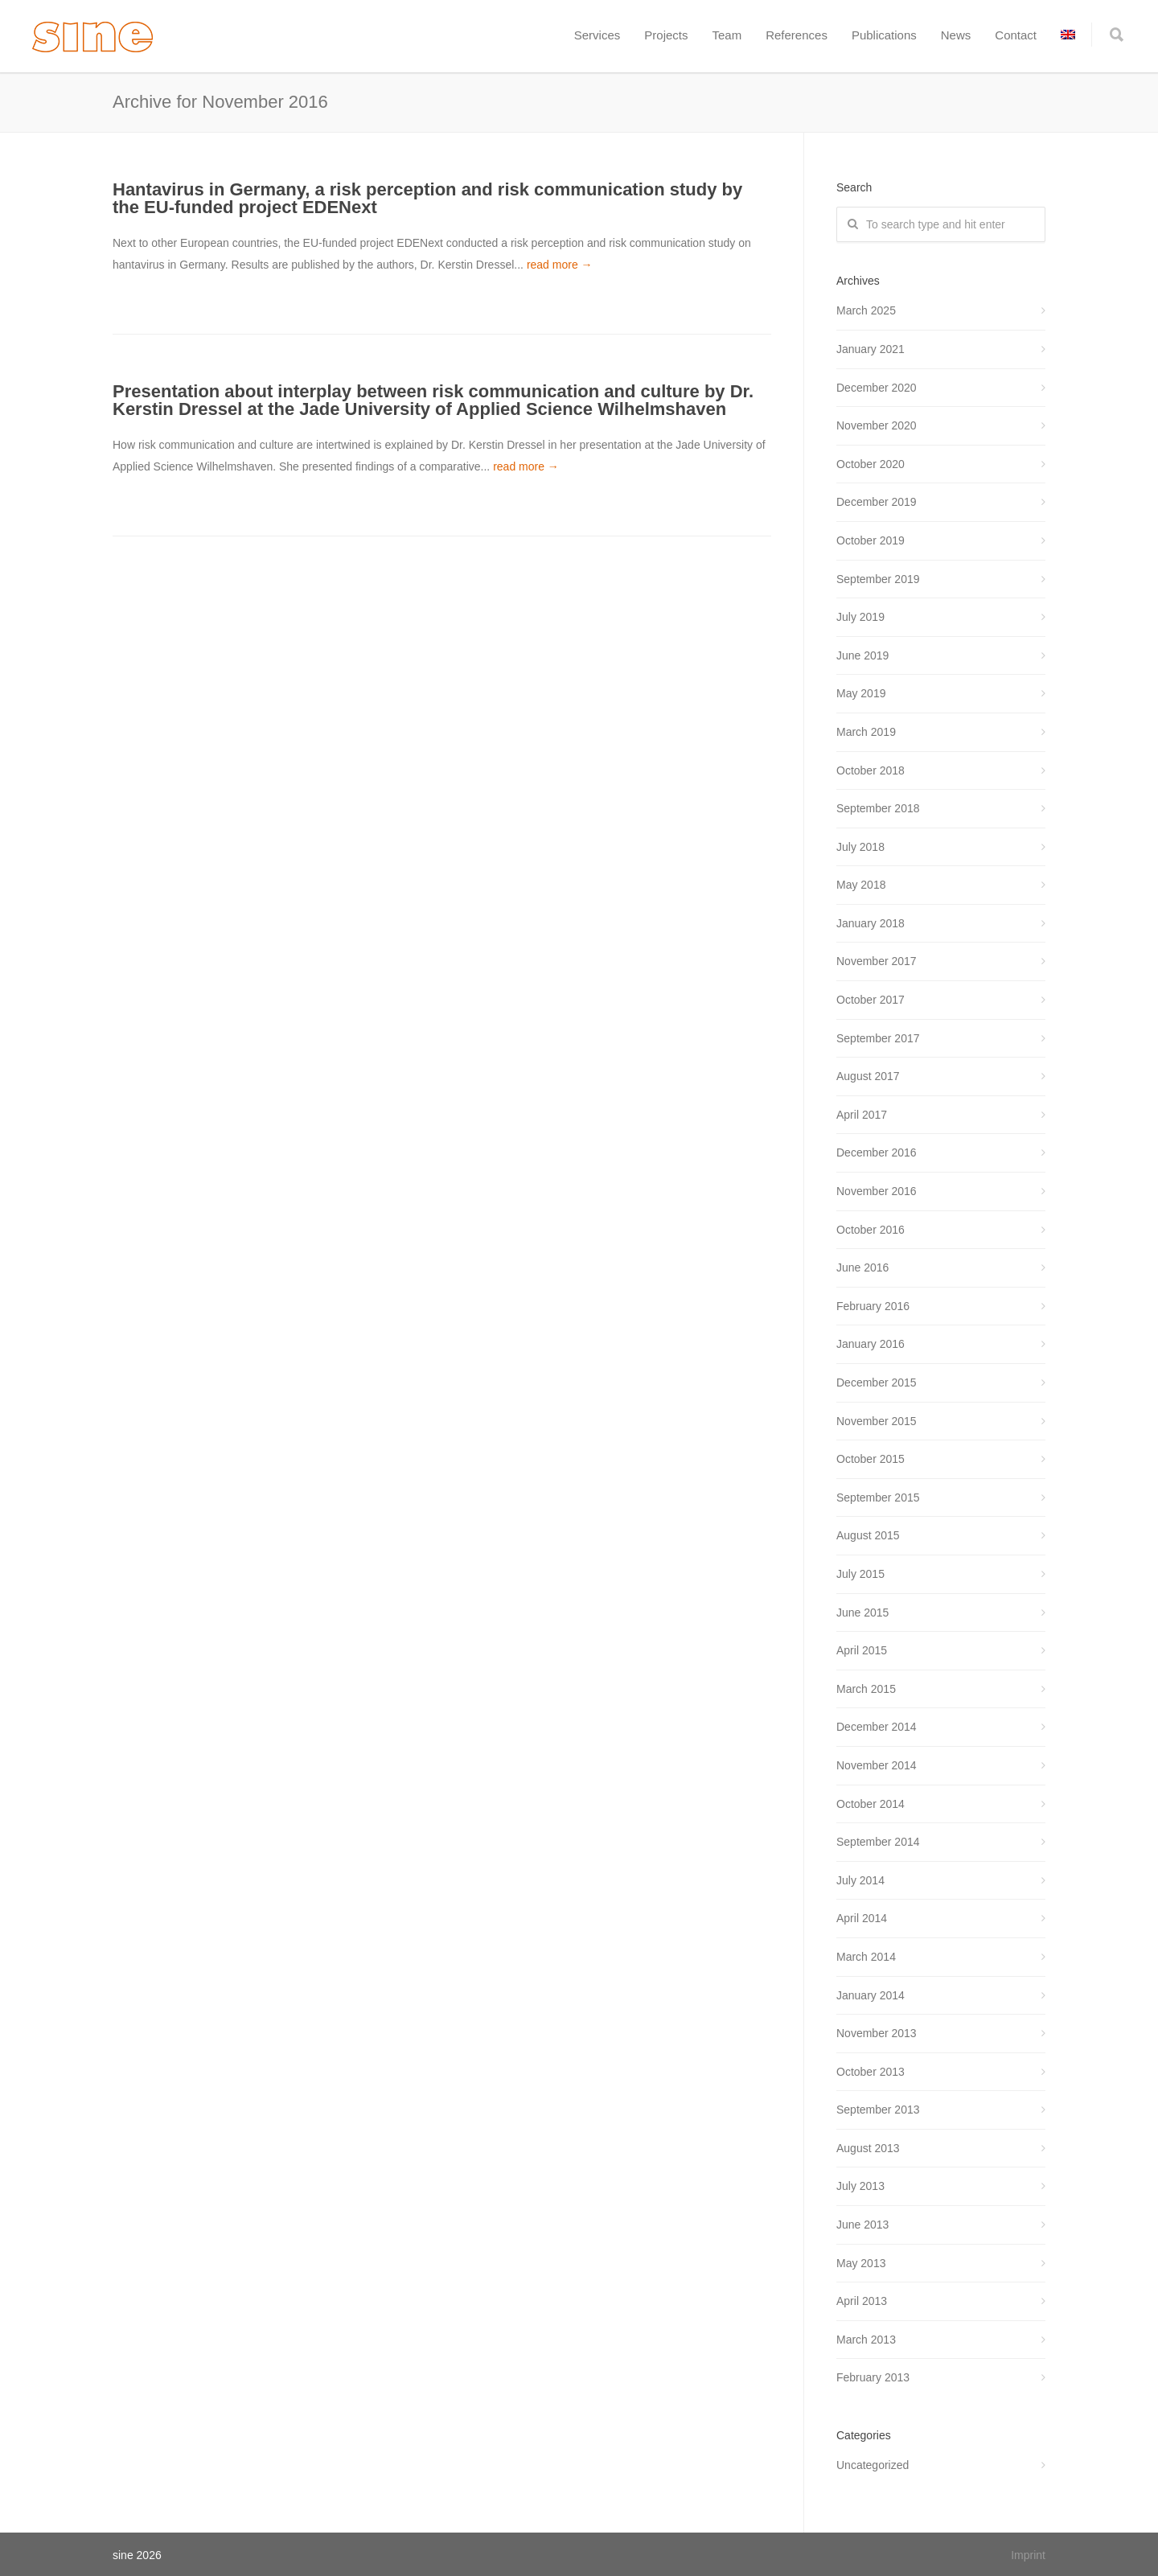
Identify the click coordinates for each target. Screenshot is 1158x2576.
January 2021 (870, 349)
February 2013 (873, 2377)
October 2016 (870, 1229)
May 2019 (860, 693)
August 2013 (868, 2148)
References (796, 35)
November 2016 (876, 1191)
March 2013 (866, 2339)
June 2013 (862, 2224)
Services (597, 35)
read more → (560, 264)
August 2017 (868, 1076)
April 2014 (861, 1918)
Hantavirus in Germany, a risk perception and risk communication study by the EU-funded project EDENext (427, 198)
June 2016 (862, 1267)
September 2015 (878, 1497)
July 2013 (860, 2186)
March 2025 (866, 310)
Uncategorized (872, 2465)
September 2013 (878, 2109)
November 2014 (876, 1765)
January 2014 (870, 1995)
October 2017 (870, 999)
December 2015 (876, 1382)
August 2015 (868, 1535)
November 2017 (876, 961)
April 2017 (861, 1114)
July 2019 (860, 616)
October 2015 (870, 1458)
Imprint (1028, 2555)
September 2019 (878, 579)
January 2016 (870, 1343)
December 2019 (876, 501)
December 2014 (876, 1726)
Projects (666, 35)
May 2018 (860, 884)
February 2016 (873, 1306)
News (956, 35)
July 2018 (860, 846)
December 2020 (876, 387)
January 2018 (870, 923)
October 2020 (870, 464)
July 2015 (860, 1573)
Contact (1016, 35)
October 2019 (870, 540)
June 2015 (862, 1612)
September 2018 (878, 808)
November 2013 (876, 2033)
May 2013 (860, 2263)
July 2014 (860, 1880)
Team (726, 35)
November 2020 (876, 425)
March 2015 (866, 1688)
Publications (884, 35)
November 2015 (876, 1421)
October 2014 (870, 1803)
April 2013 (861, 2301)
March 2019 (866, 731)
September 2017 (878, 1038)
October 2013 (870, 2071)
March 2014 (866, 1956)
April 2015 (861, 1650)
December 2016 (876, 1152)
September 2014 (878, 1841)
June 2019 (862, 655)
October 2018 (870, 770)
